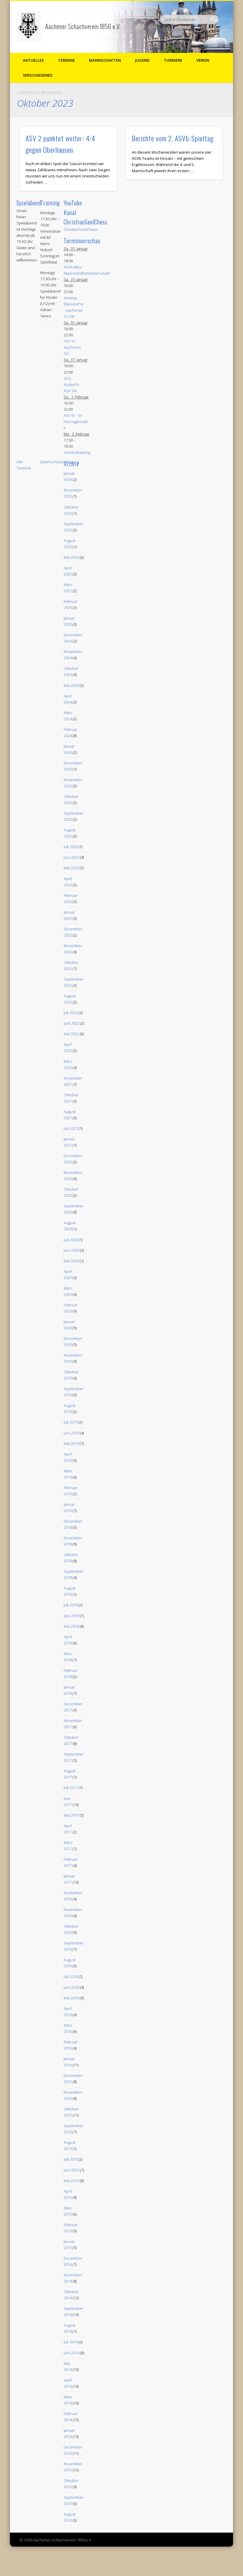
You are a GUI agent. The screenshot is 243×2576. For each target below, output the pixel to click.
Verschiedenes (38, 75)
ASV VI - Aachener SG (72, 347)
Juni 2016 (71, 1987)
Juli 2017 (71, 1787)
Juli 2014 (71, 2342)
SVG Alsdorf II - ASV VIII (72, 384)
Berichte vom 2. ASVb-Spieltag (173, 138)
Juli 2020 (71, 1239)
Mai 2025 (71, 557)
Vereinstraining (77, 452)
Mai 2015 (71, 2180)
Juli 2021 (71, 1128)
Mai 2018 (71, 1626)
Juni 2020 (71, 1250)
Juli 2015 (71, 2159)
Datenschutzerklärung (59, 461)
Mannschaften (105, 60)
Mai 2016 (71, 1998)
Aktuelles (33, 60)
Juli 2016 (71, 1976)
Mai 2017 (71, 1815)
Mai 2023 (71, 867)
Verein (202, 60)
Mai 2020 (71, 1260)
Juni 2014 (71, 2352)
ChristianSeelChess (80, 229)
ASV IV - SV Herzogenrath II (76, 421)
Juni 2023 (71, 857)
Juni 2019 (71, 1433)
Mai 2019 (71, 1443)
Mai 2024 (71, 685)
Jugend (142, 60)
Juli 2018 (71, 1604)
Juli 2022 (71, 1012)
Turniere (173, 60)
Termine (66, 60)
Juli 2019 (71, 1422)
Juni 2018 (71, 1615)
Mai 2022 (71, 1033)
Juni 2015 (71, 2170)
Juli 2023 (71, 846)
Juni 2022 (71, 1023)
